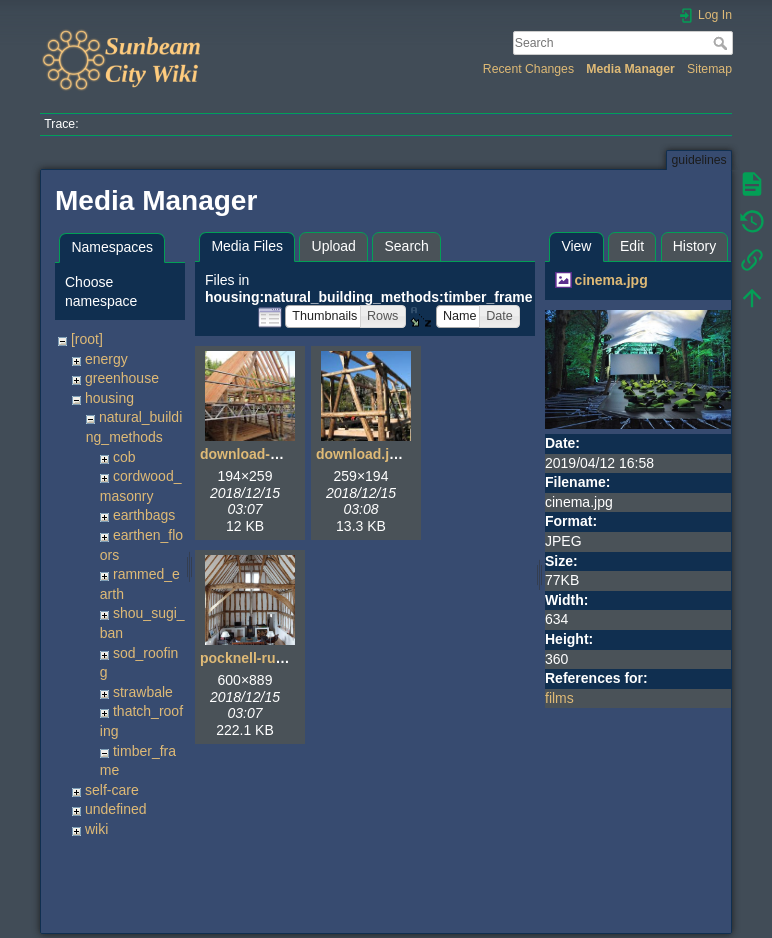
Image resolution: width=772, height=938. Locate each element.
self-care (112, 790)
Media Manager (630, 69)
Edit (632, 246)
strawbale (143, 692)
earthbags (144, 515)
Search (722, 43)
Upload (334, 246)
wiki (96, 829)
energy (106, 359)
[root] (87, 339)
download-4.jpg (251, 454)
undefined (116, 809)
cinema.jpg (611, 280)
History (695, 246)
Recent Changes (528, 69)
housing (109, 398)
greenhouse (122, 378)
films (559, 698)
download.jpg (361, 454)
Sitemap (709, 69)
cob (124, 457)
